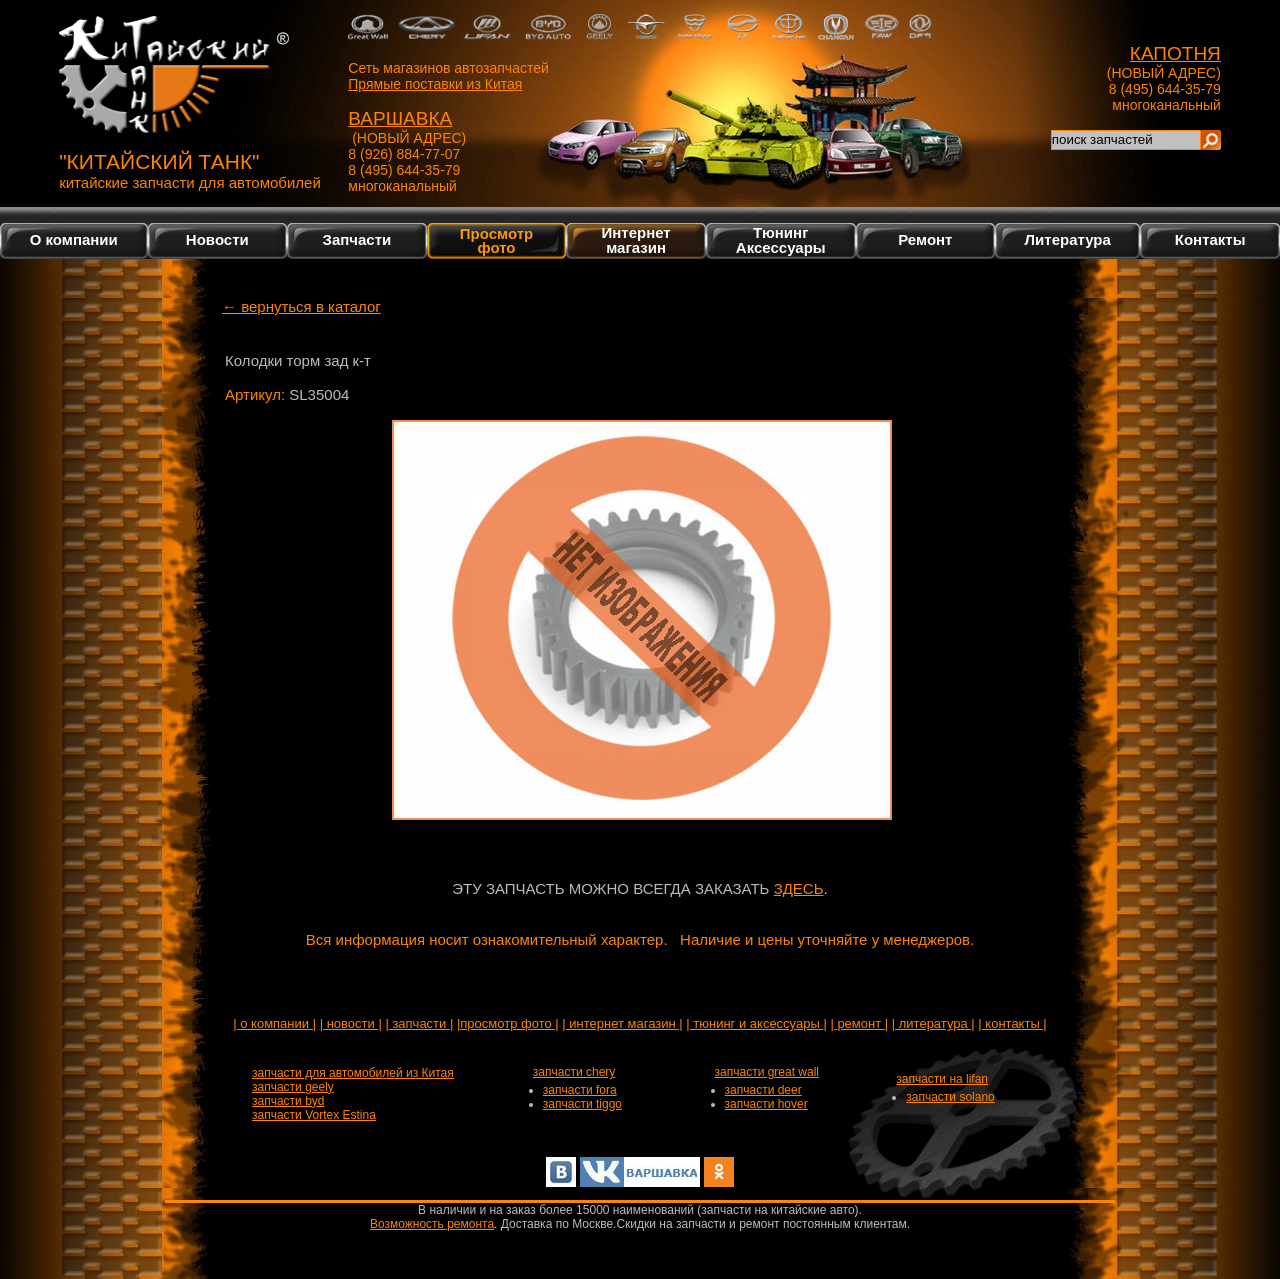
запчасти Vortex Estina (314, 1115)
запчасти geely (293, 1087)
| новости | (351, 1023)
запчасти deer (763, 1090)
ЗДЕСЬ (799, 888)
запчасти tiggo (582, 1104)
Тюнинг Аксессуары (781, 240)
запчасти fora (580, 1090)
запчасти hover (766, 1104)
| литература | (933, 1023)
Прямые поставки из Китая (435, 84)
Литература (1068, 239)
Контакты (1210, 239)
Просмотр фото (496, 240)
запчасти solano (950, 1097)
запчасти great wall (767, 1072)
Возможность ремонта (432, 1224)
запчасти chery (574, 1072)
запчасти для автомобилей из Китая (353, 1073)
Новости (217, 239)
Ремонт (925, 239)
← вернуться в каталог (301, 306)
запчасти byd (288, 1101)
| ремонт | (859, 1023)
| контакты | (1012, 1023)
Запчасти (357, 239)
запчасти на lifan (942, 1079)
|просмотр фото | (508, 1023)
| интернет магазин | (622, 1023)
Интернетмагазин (635, 240)
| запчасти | (419, 1023)
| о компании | (274, 1023)
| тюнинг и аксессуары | (756, 1023)
